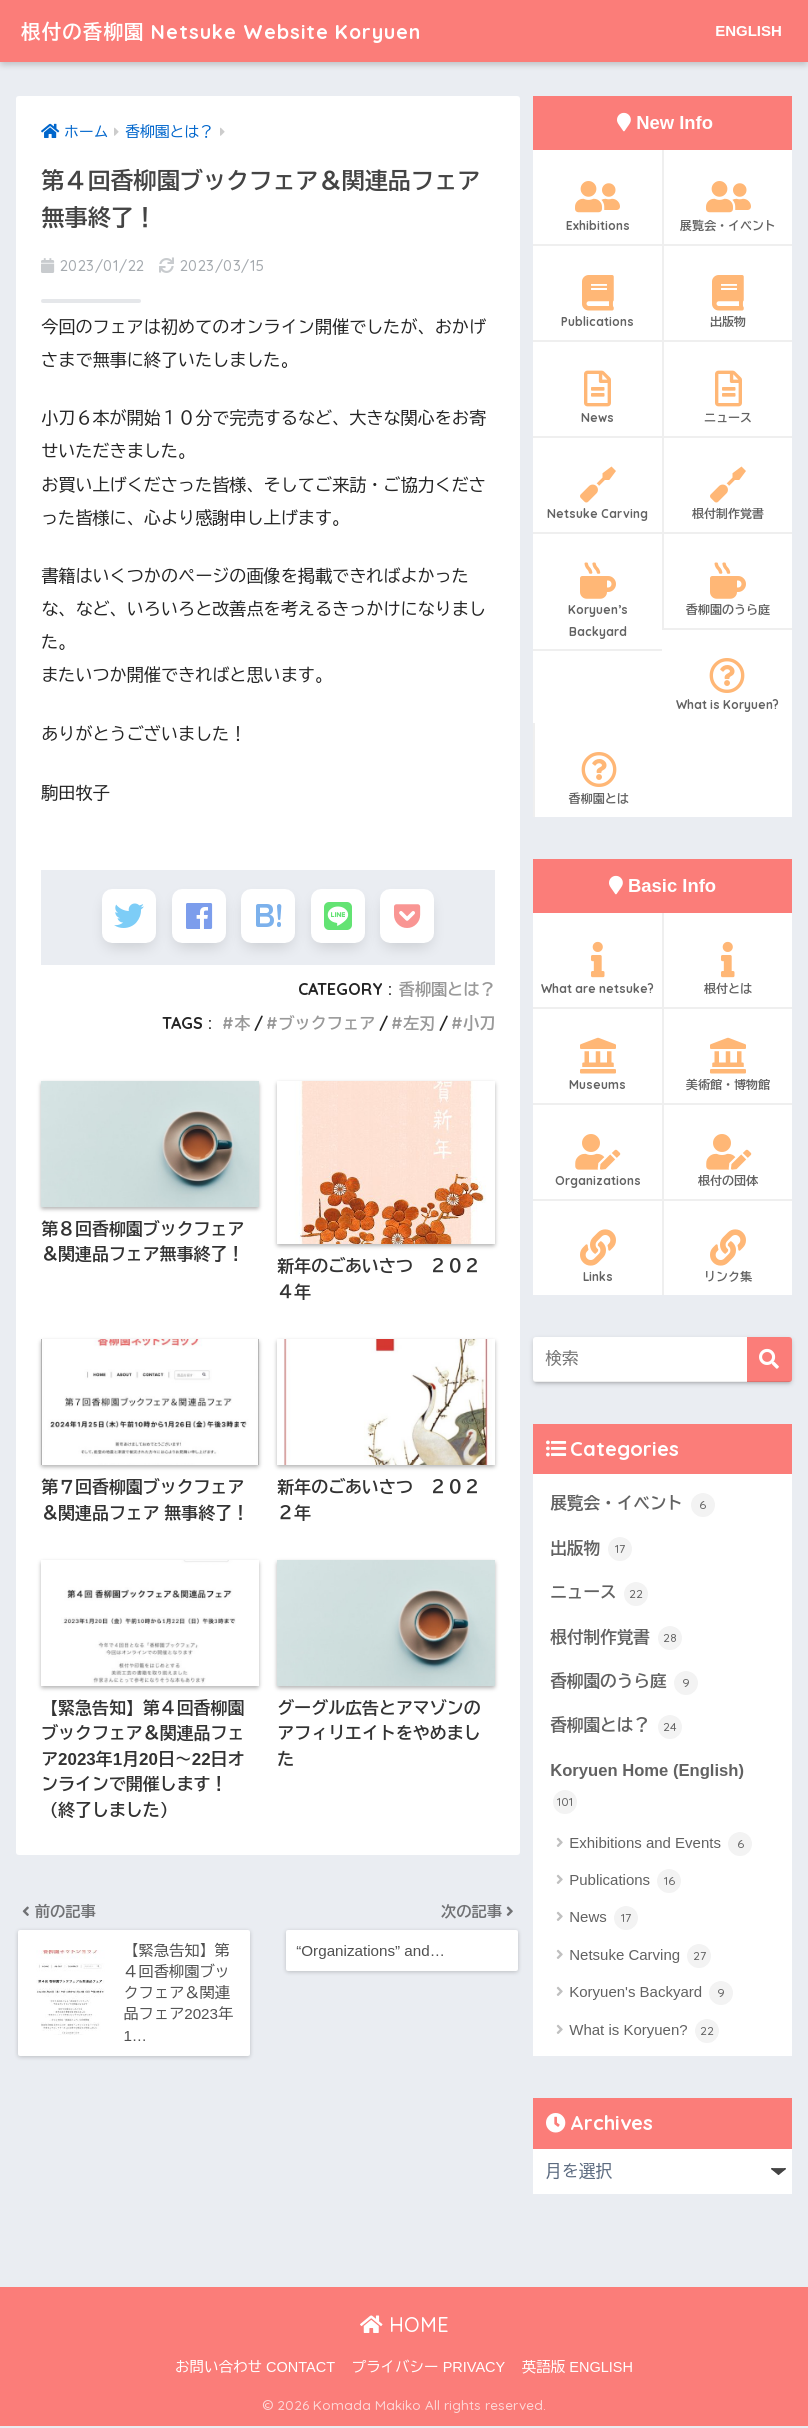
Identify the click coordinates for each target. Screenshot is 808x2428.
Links (597, 1257)
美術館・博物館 (727, 1065)
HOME (404, 2327)
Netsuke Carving (597, 494)
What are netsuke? (597, 969)
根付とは (727, 969)
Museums (597, 1065)
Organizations (597, 1161)
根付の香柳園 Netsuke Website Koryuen (251, 30)
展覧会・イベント (727, 206)
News (597, 398)
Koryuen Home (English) (648, 1789)
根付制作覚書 (727, 494)
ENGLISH (748, 30)
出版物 (727, 302)
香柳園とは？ (447, 993)
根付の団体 (727, 1161)
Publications (597, 302)
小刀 (479, 1028)
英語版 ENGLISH (577, 2369)
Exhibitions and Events (660, 1846)
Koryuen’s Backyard (597, 601)
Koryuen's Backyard (651, 1996)
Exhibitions (597, 206)
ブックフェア (326, 1028)
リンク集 (727, 1257)
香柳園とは (598, 779)
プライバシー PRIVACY (429, 2369)
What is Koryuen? (726, 685)
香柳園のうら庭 (727, 590)
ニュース (727, 398)
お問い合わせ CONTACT (255, 2369)
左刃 (418, 1028)
